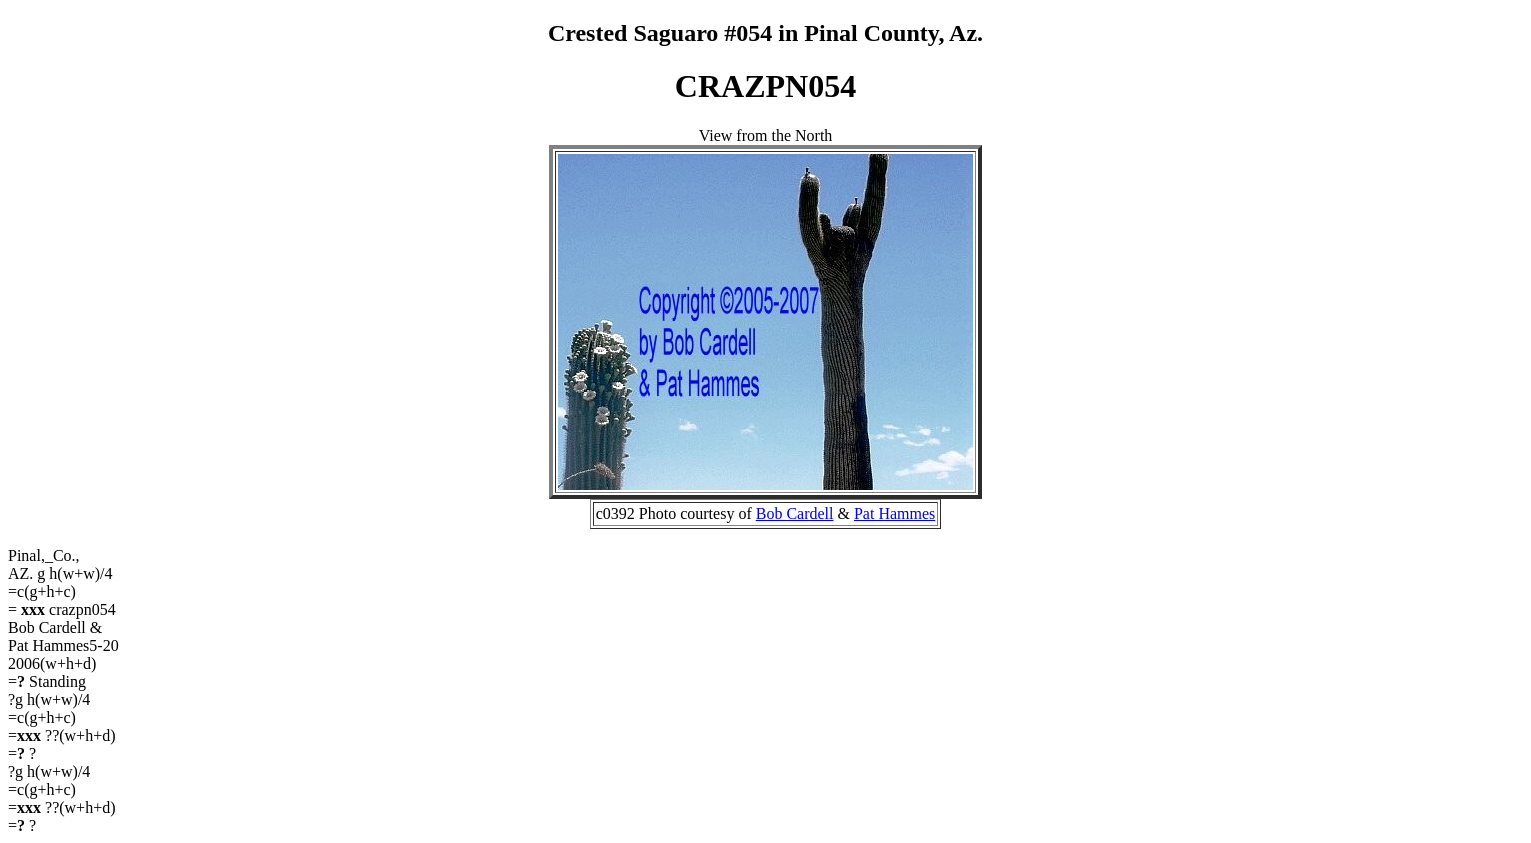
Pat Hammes (894, 513)
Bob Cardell (795, 513)
